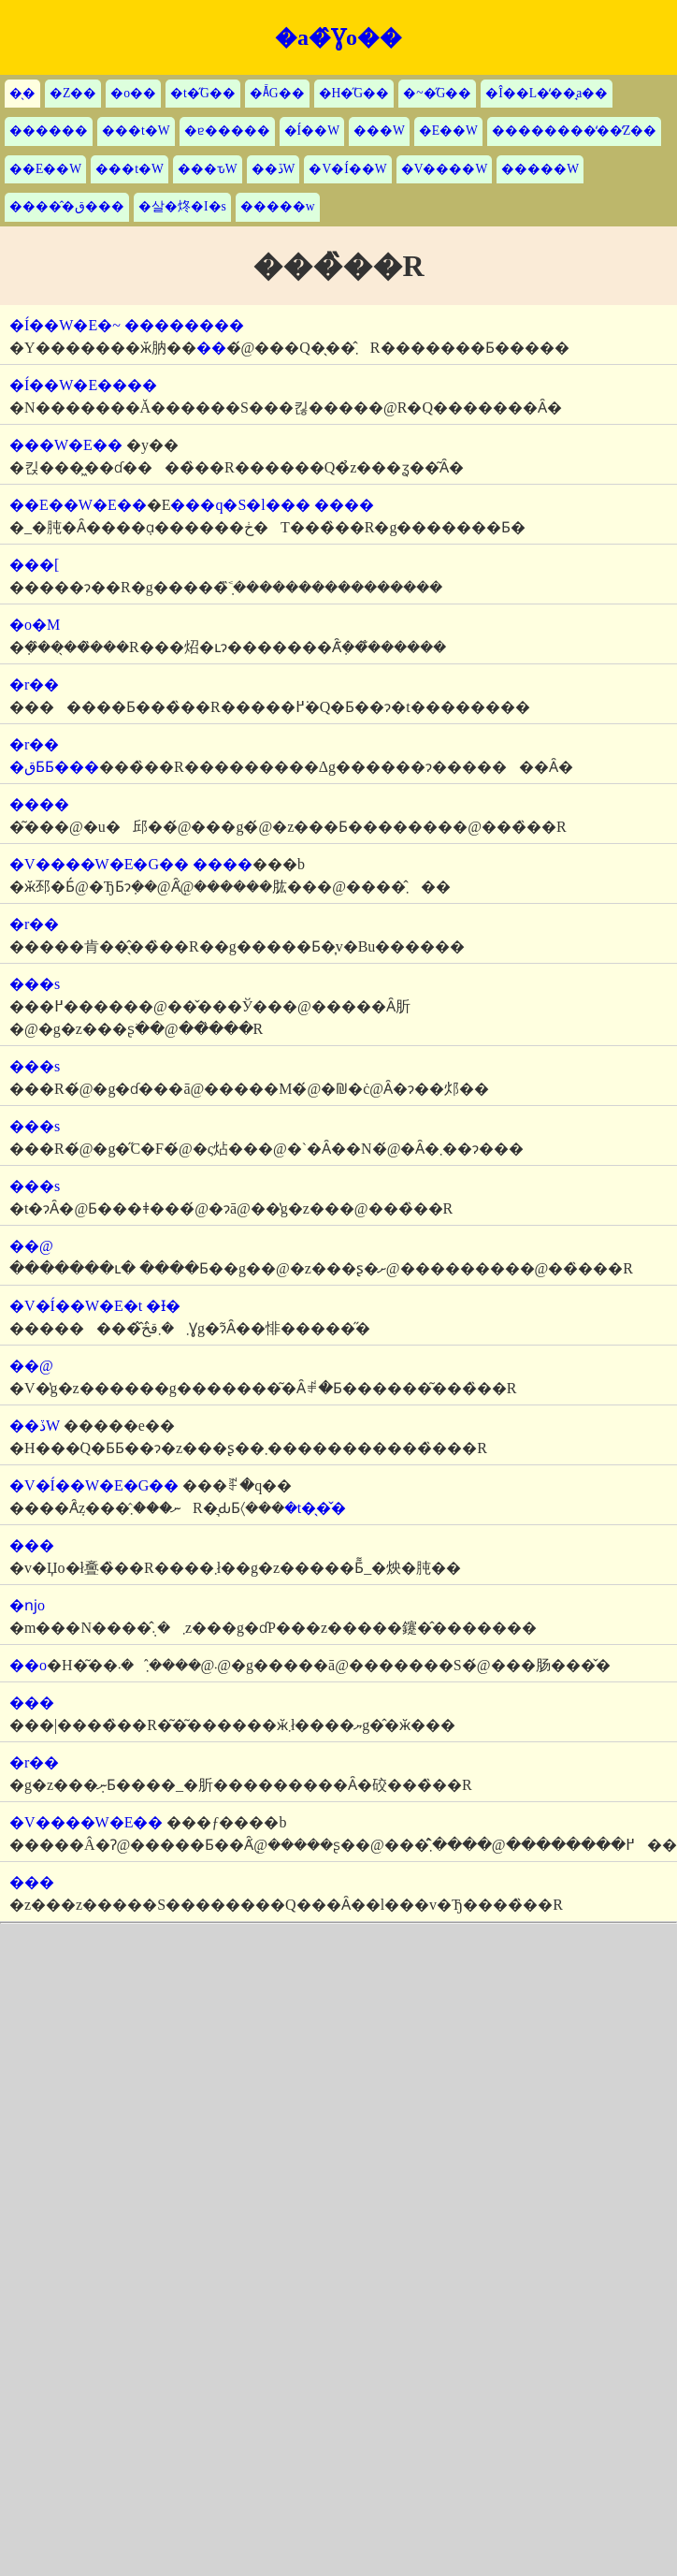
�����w (277, 206)
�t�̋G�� (203, 93)
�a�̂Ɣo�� (338, 37)
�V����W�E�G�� (99, 864)
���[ (34, 565)
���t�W (136, 131)
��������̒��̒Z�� (574, 131)
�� (211, 348)
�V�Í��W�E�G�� (94, 1485)
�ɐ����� (227, 131)
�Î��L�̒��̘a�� (546, 93)
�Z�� (73, 93)
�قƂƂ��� (54, 767)
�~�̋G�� (437, 93)
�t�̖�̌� (315, 1508)
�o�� (133, 93)
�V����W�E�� (86, 1822)
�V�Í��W (347, 169)
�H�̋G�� (354, 93)
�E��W (448, 131)
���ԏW (208, 169)
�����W (540, 169)
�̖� (22, 93)
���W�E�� (65, 445)
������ (48, 131)
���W (379, 131)
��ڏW (273, 169)
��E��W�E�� (78, 505)
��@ (31, 1246)
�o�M (34, 625)
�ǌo (27, 1605)
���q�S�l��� (240, 505)
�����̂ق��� (66, 206)
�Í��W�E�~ (65, 325)
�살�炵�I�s (182, 206)
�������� (184, 325)
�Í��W (311, 131)
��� (31, 1545)
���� (344, 505)
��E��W (45, 169)
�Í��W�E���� (83, 385)
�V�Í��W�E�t (75, 1306)
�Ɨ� (163, 1306)
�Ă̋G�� (277, 93)
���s (34, 984)
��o (28, 1665)
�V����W (444, 169)
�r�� (34, 684)
